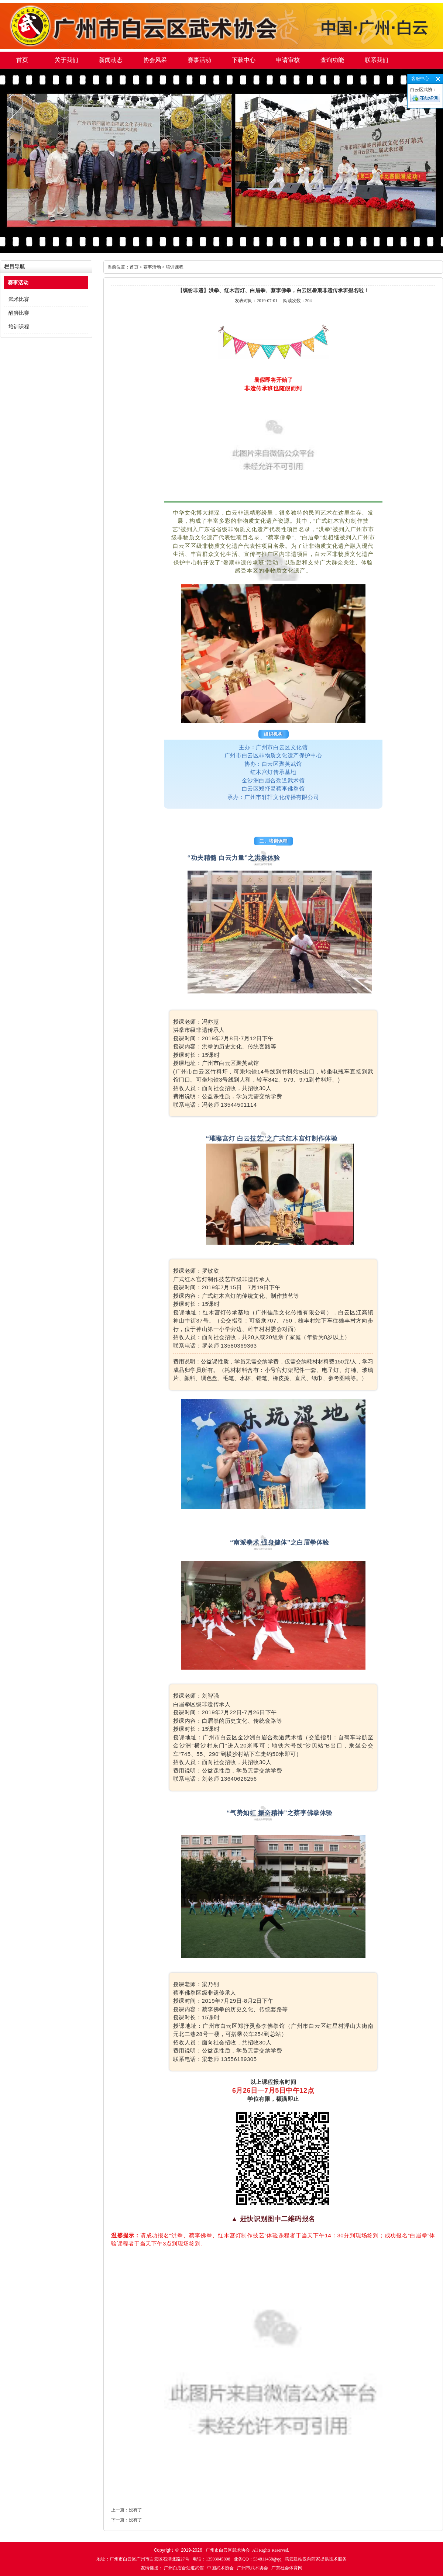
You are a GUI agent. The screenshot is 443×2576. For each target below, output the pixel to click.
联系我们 (376, 60)
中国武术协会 (220, 2567)
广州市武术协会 (252, 2567)
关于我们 (66, 60)
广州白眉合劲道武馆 (184, 2567)
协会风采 (155, 60)
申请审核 (288, 60)
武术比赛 (18, 299)
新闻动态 (111, 60)
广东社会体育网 (286, 2567)
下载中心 (243, 60)
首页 (22, 60)
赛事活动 (199, 60)
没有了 (135, 2510)
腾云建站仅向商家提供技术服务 (316, 2559)
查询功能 (332, 60)
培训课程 (18, 326)
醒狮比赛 (18, 313)
